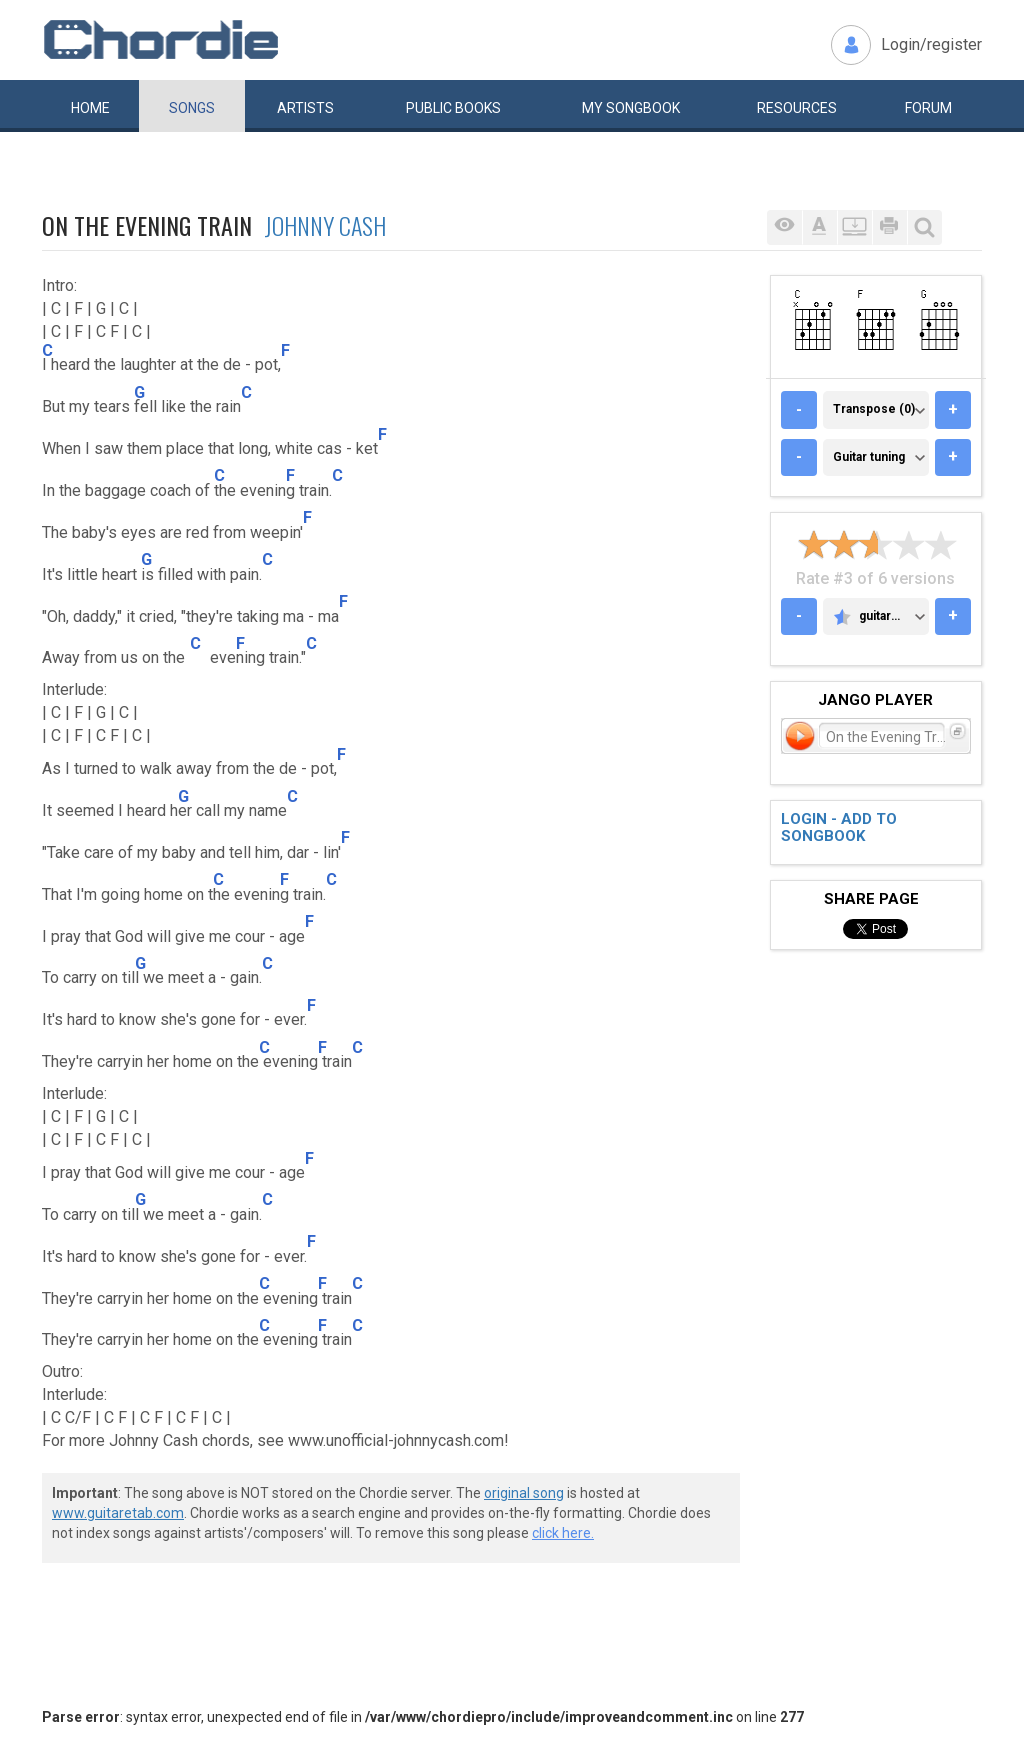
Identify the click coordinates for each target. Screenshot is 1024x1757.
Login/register (931, 44)
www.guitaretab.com (118, 1513)
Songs (192, 108)
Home (90, 108)
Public (453, 108)
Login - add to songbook (839, 827)
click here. (563, 1533)
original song (524, 1493)
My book (631, 108)
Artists (305, 108)
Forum (928, 108)
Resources (797, 108)
